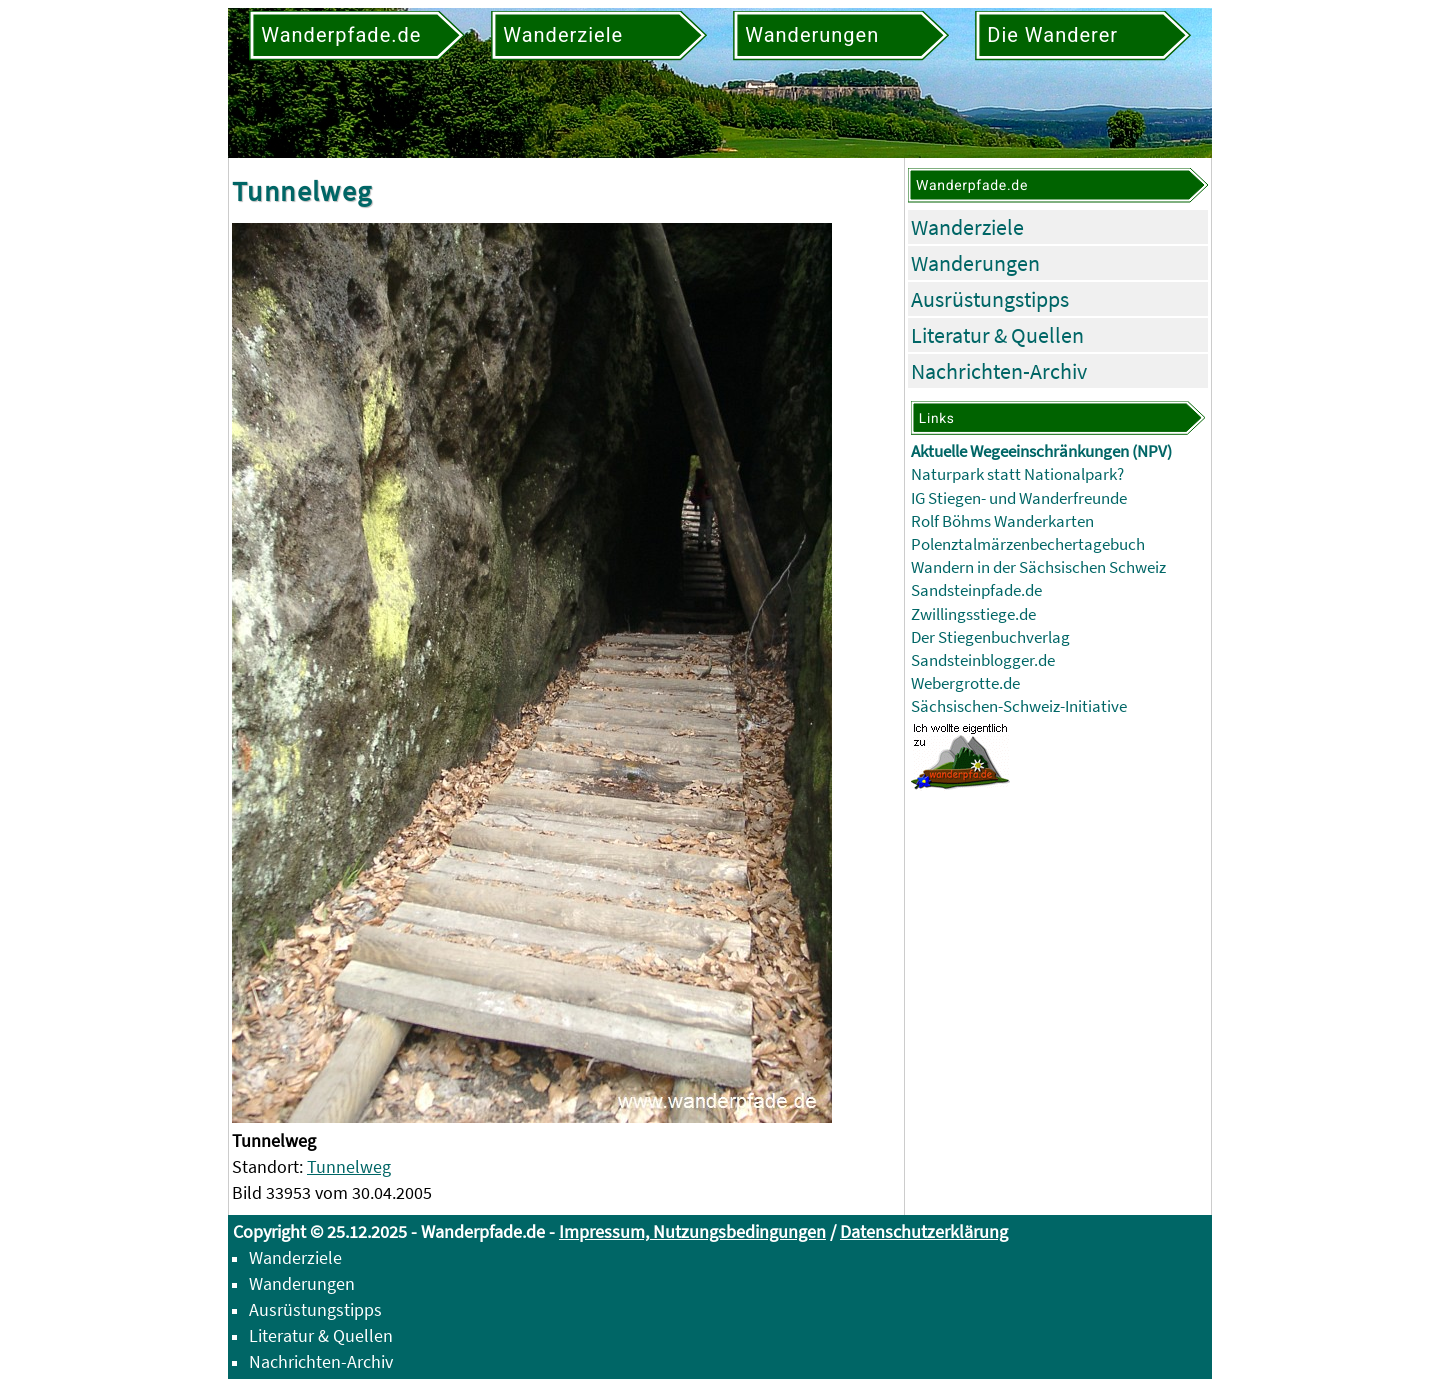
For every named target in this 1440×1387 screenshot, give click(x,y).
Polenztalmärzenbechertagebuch (1028, 544)
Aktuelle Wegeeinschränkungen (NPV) (1041, 451)
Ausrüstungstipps (990, 299)
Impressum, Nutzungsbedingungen (692, 1231)
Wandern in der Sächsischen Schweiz (1038, 567)
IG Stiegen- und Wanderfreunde (1019, 498)
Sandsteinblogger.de (983, 660)
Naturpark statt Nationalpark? (1017, 474)
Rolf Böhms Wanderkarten (1002, 521)
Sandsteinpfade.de (976, 590)
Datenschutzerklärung (924, 1231)
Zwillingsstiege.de (973, 614)
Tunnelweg (349, 1166)
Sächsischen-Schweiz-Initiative (1019, 706)
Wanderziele (967, 227)
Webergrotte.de (965, 683)
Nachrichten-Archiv (999, 371)
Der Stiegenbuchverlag (990, 637)
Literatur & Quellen (997, 335)
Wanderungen (975, 263)
